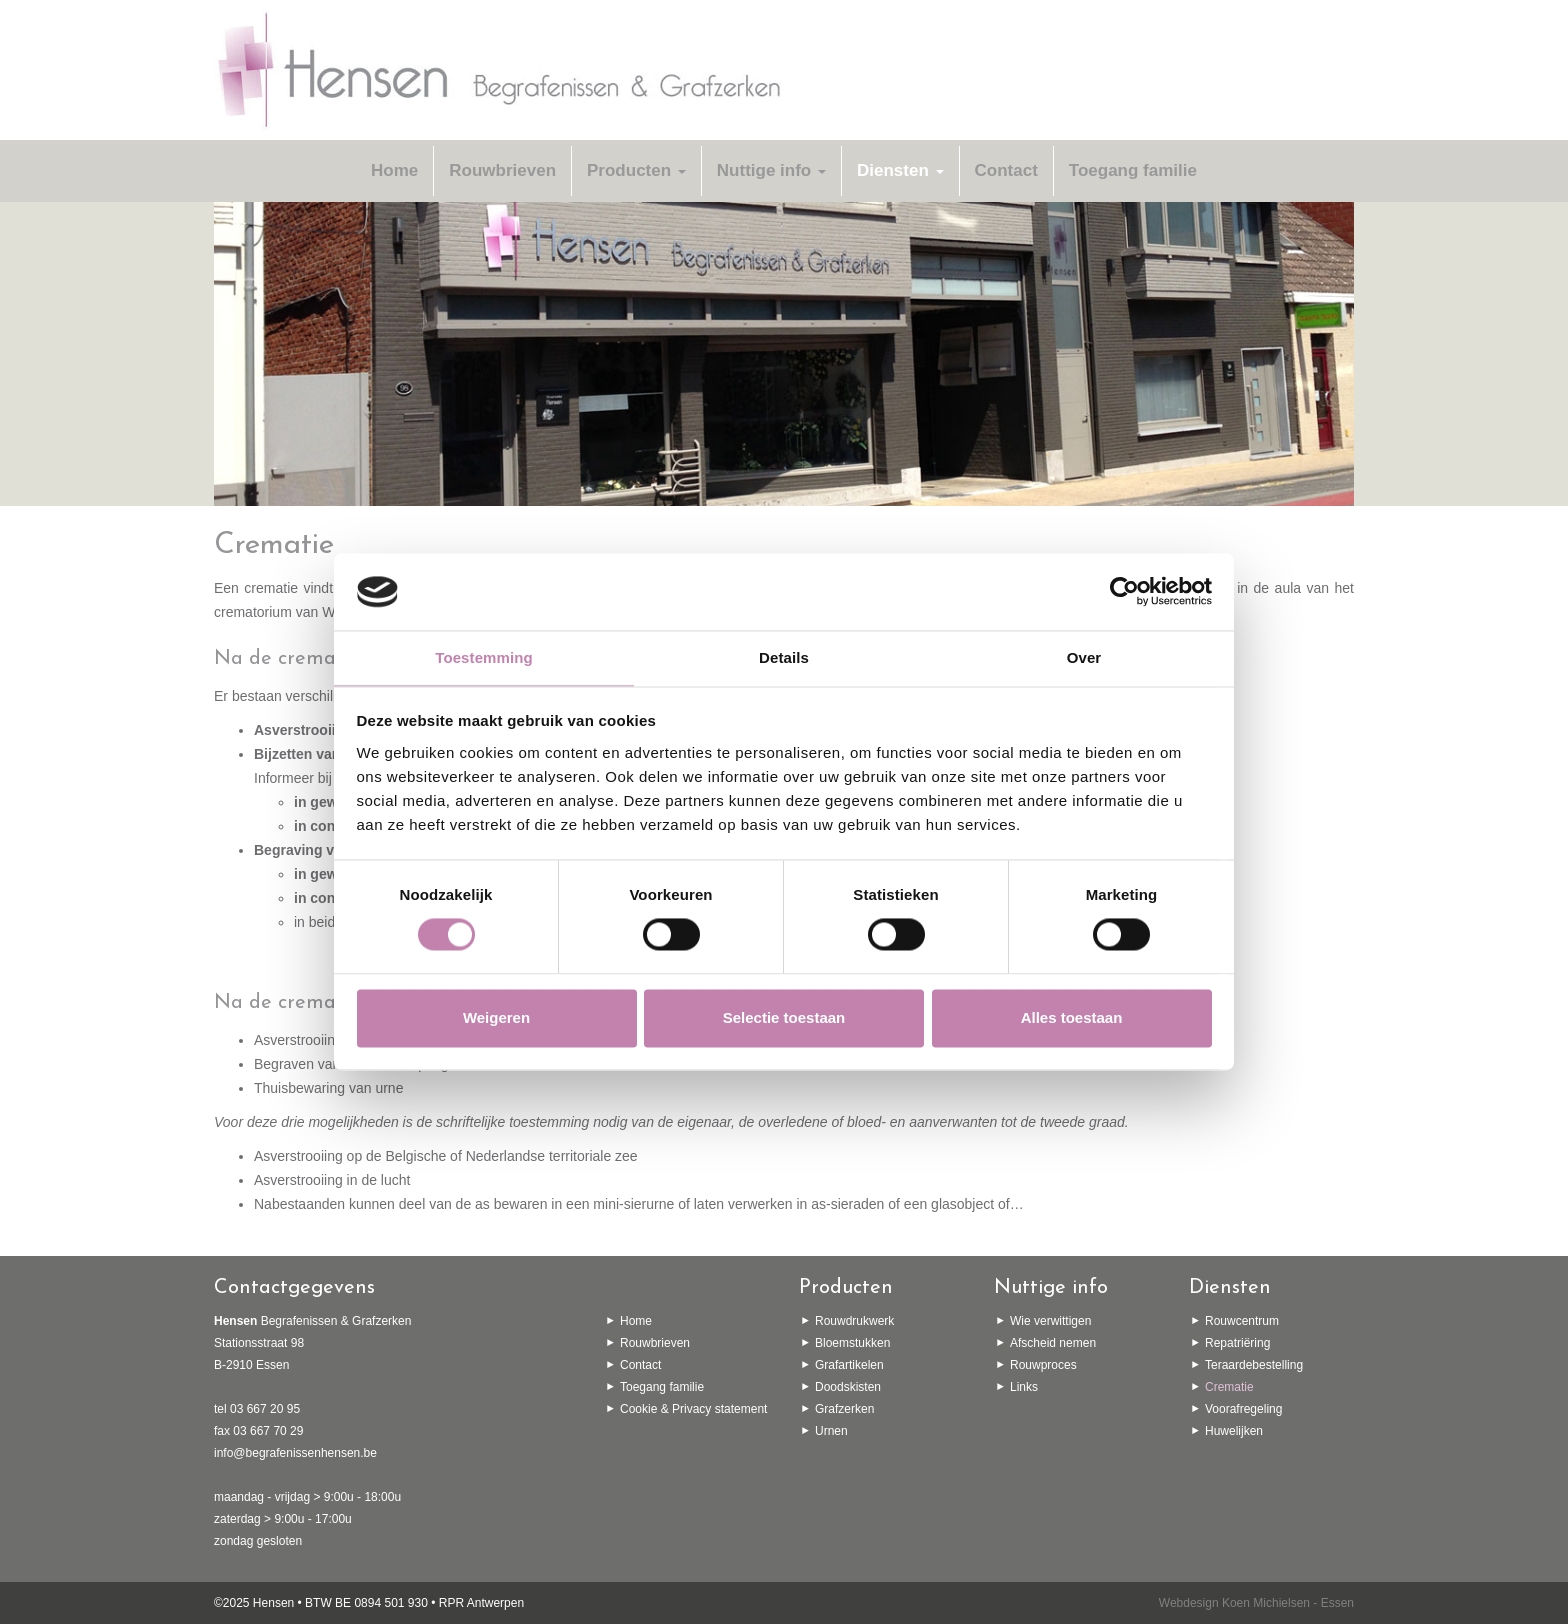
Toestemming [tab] (484, 657)
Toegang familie (1133, 170)
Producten (636, 170)
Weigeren (496, 1017)
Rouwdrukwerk (854, 1321)
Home (394, 170)
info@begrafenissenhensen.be (295, 1453)
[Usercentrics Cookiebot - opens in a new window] (1124, 592)
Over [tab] (1084, 657)
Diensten (900, 170)
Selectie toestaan (784, 1017)
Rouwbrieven (502, 170)
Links (1024, 1387)
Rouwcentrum (1242, 1321)
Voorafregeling (1243, 1409)
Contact (1006, 170)
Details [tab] (784, 657)
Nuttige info (771, 170)
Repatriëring (1237, 1343)
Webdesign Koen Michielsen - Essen (1256, 1603)
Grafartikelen (849, 1365)
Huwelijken (1234, 1431)
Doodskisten (848, 1387)
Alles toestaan (1072, 1017)
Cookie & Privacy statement (693, 1409)
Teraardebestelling (1254, 1365)
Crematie (1229, 1387)
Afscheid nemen (1053, 1343)
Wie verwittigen (1050, 1321)
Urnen (831, 1431)
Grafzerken (844, 1409)
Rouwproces (1043, 1365)
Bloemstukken (852, 1343)
